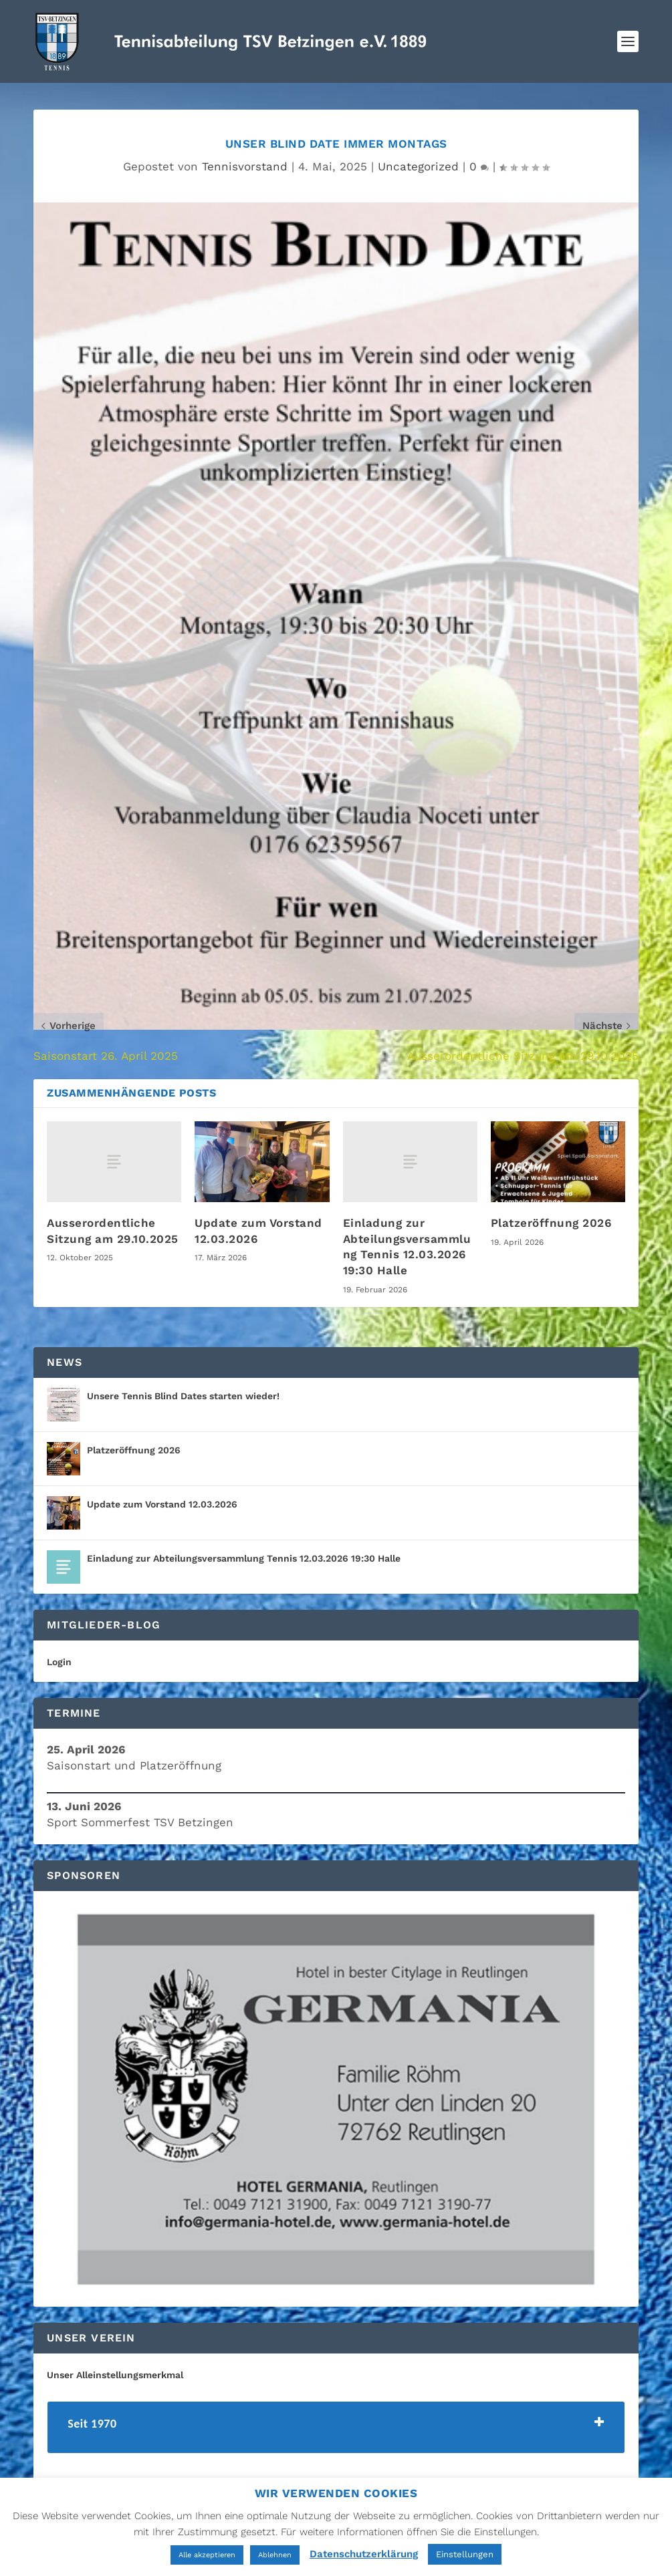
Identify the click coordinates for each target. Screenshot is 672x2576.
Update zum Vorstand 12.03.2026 (162, 1504)
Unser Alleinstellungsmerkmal (115, 2375)
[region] (336, 2098)
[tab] (336, 2427)
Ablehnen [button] (275, 2555)
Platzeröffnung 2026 (551, 1223)
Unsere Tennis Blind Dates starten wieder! (183, 1396)
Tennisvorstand (245, 166)
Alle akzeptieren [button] (207, 2555)
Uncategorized (418, 166)
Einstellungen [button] (464, 2554)
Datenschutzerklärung (364, 2554)
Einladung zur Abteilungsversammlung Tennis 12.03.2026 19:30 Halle (244, 1558)
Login (59, 1662)
